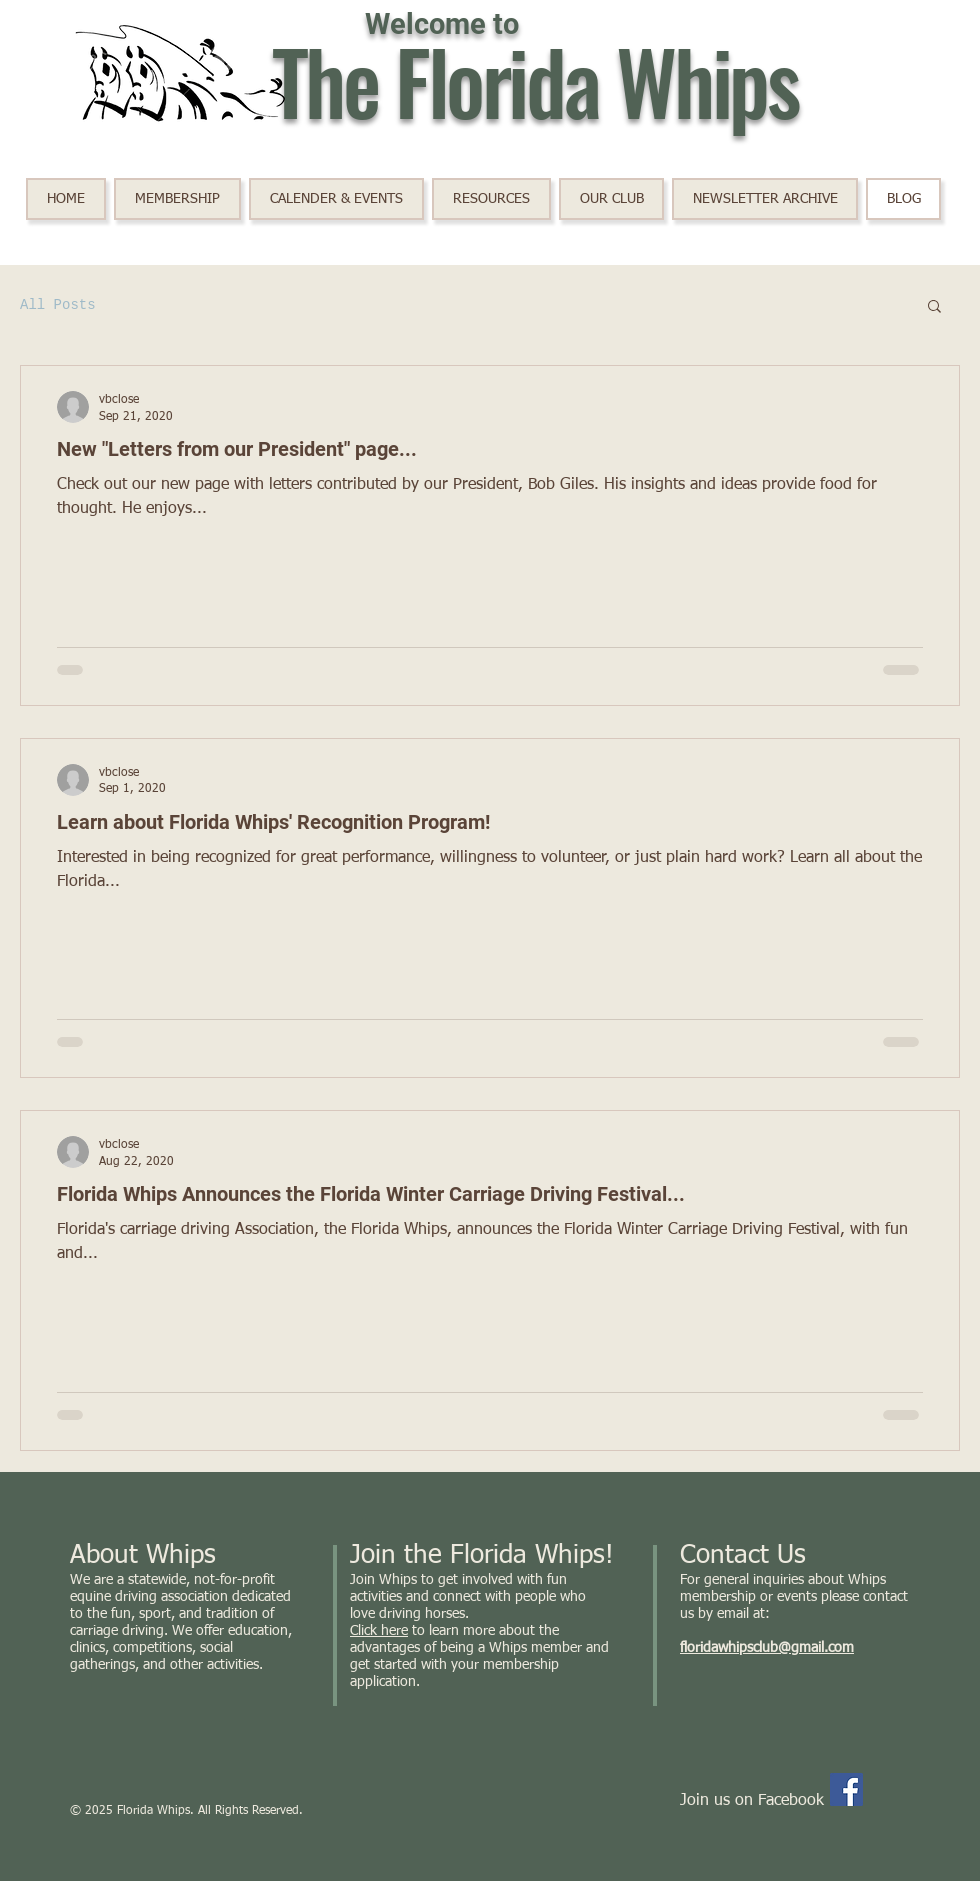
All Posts (58, 305)
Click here (379, 1631)
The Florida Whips (535, 80)
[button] (336, 199)
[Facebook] (846, 1789)
